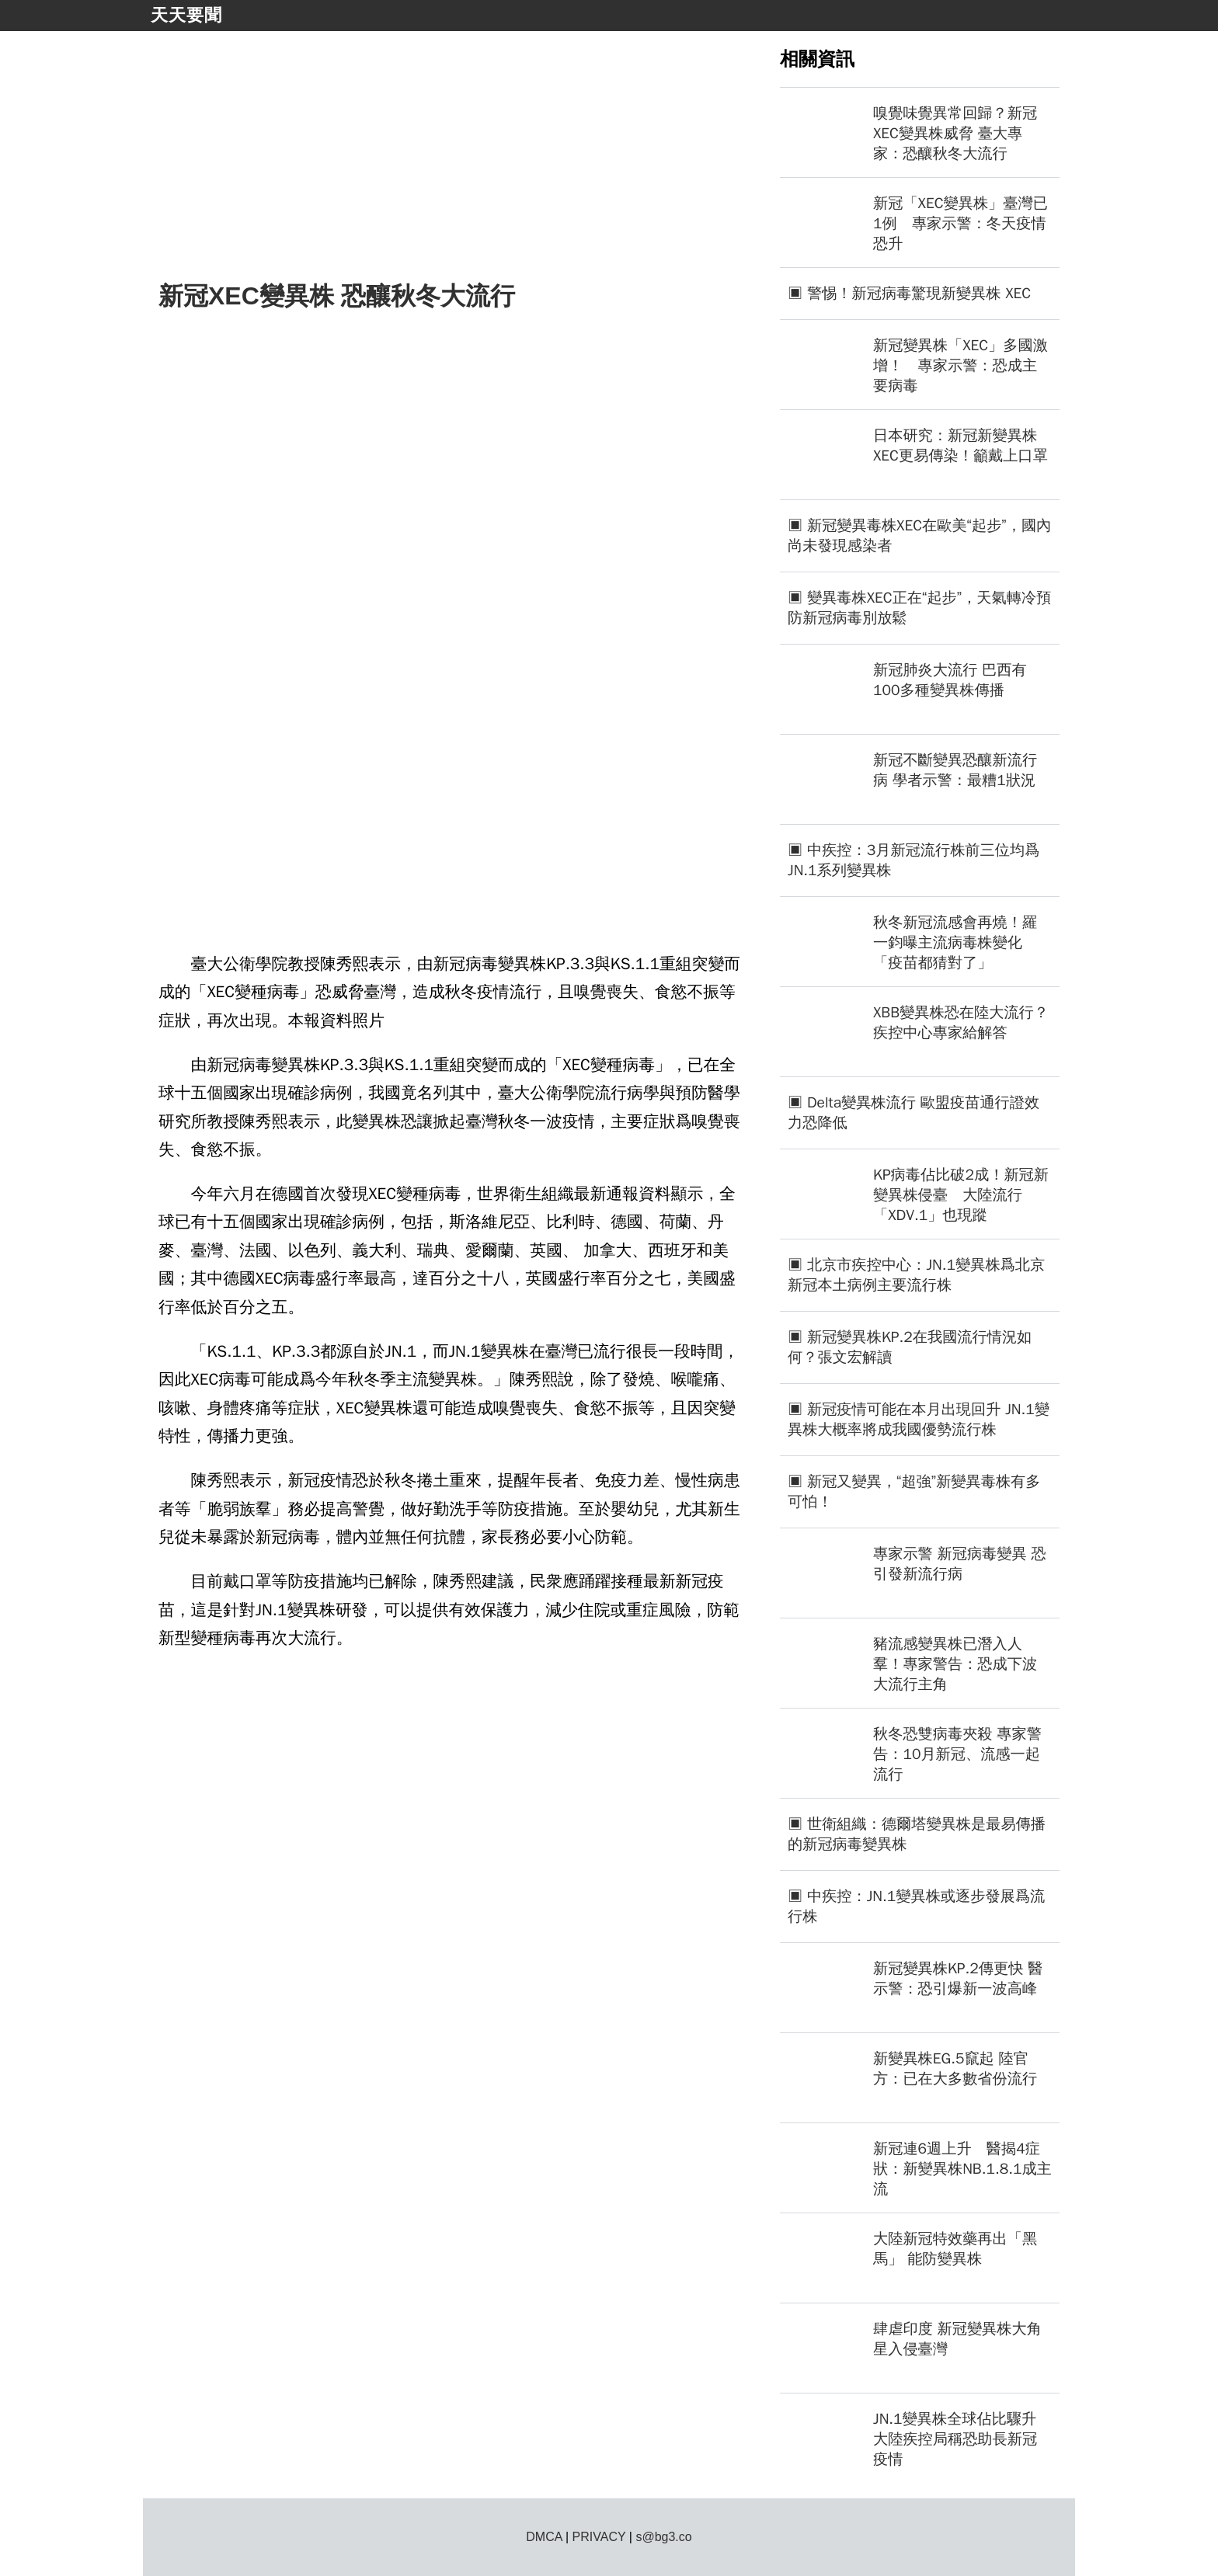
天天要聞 (186, 15)
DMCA (544, 2536)
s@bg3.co (663, 2536)
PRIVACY (599, 2536)
